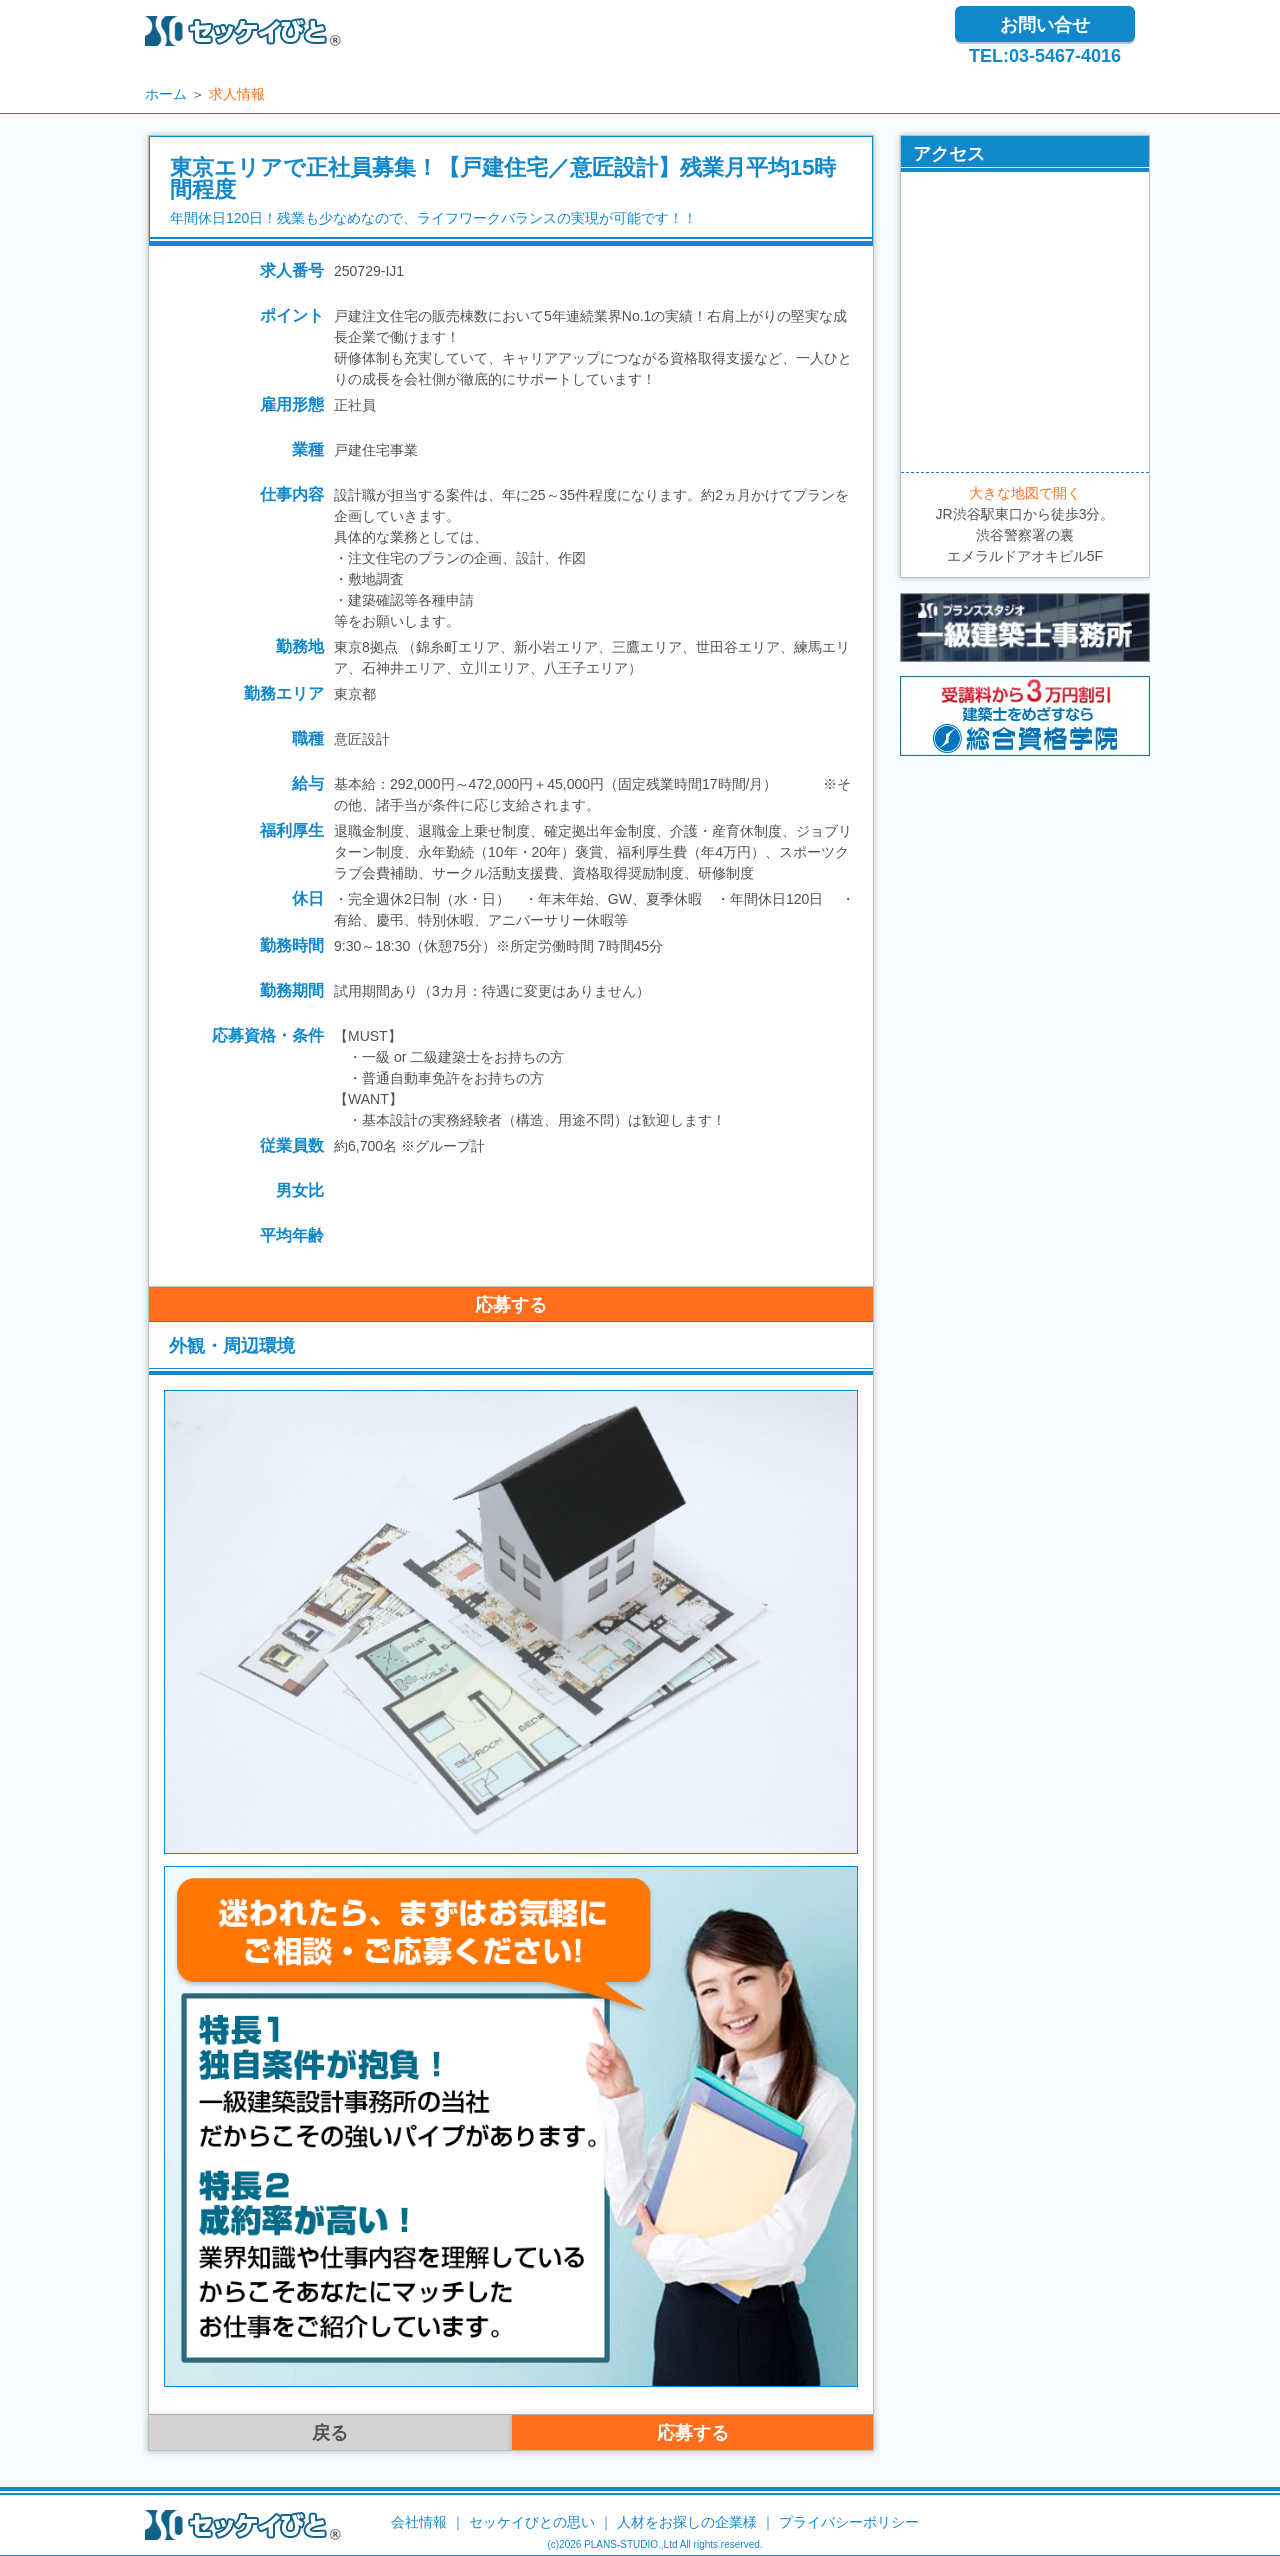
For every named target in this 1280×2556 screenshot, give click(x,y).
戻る (330, 2433)
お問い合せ (1045, 25)
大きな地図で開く (1025, 493)
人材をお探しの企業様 (687, 2522)
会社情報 (419, 2522)
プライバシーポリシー (849, 2522)
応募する (511, 1305)
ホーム (166, 94)
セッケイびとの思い (532, 2522)
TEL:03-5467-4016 (1045, 56)
